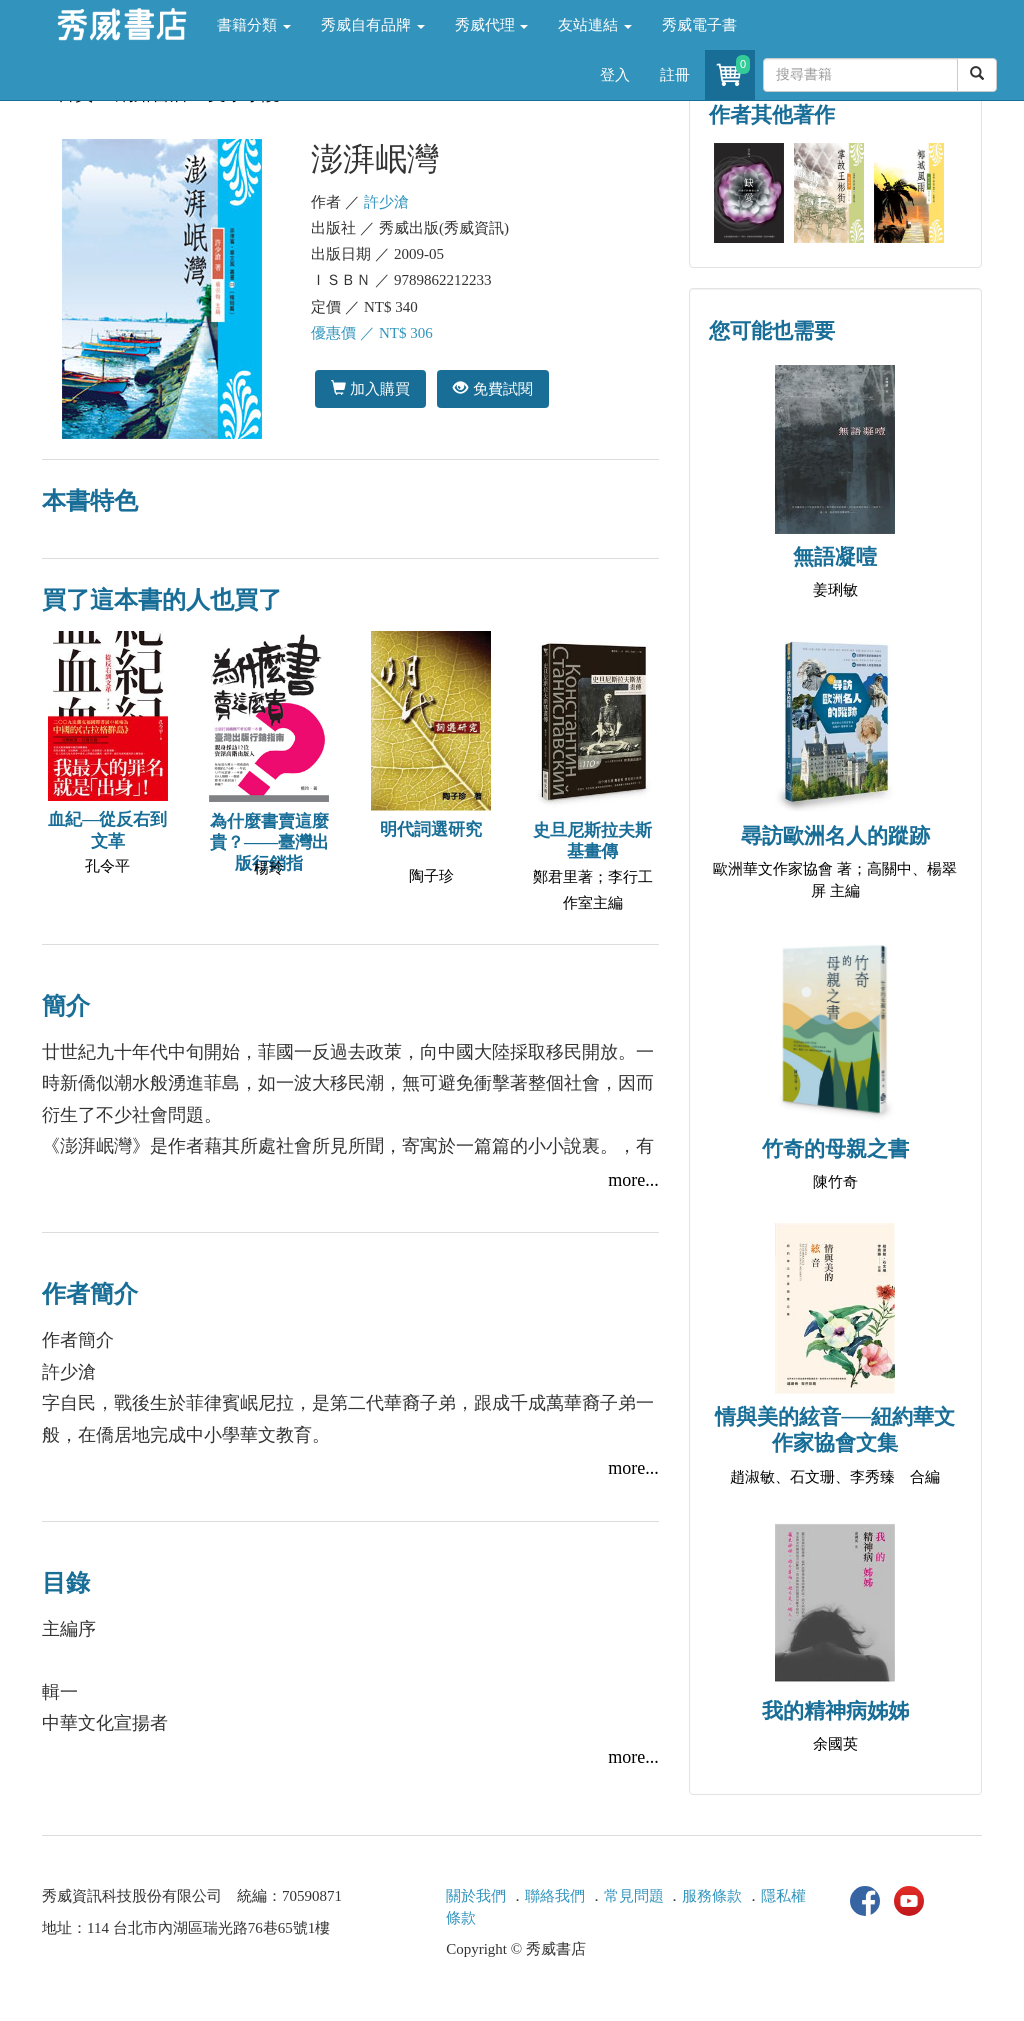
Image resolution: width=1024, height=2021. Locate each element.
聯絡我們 (555, 1896)
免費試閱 (492, 388)
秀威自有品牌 (373, 25)
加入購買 (370, 388)
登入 (615, 75)
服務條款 (712, 1896)
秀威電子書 (699, 25)
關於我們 (476, 1896)
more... (633, 1180)
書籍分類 (254, 25)
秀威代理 (492, 25)
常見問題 (634, 1896)
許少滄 (386, 202)
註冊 (675, 75)
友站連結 (595, 25)
